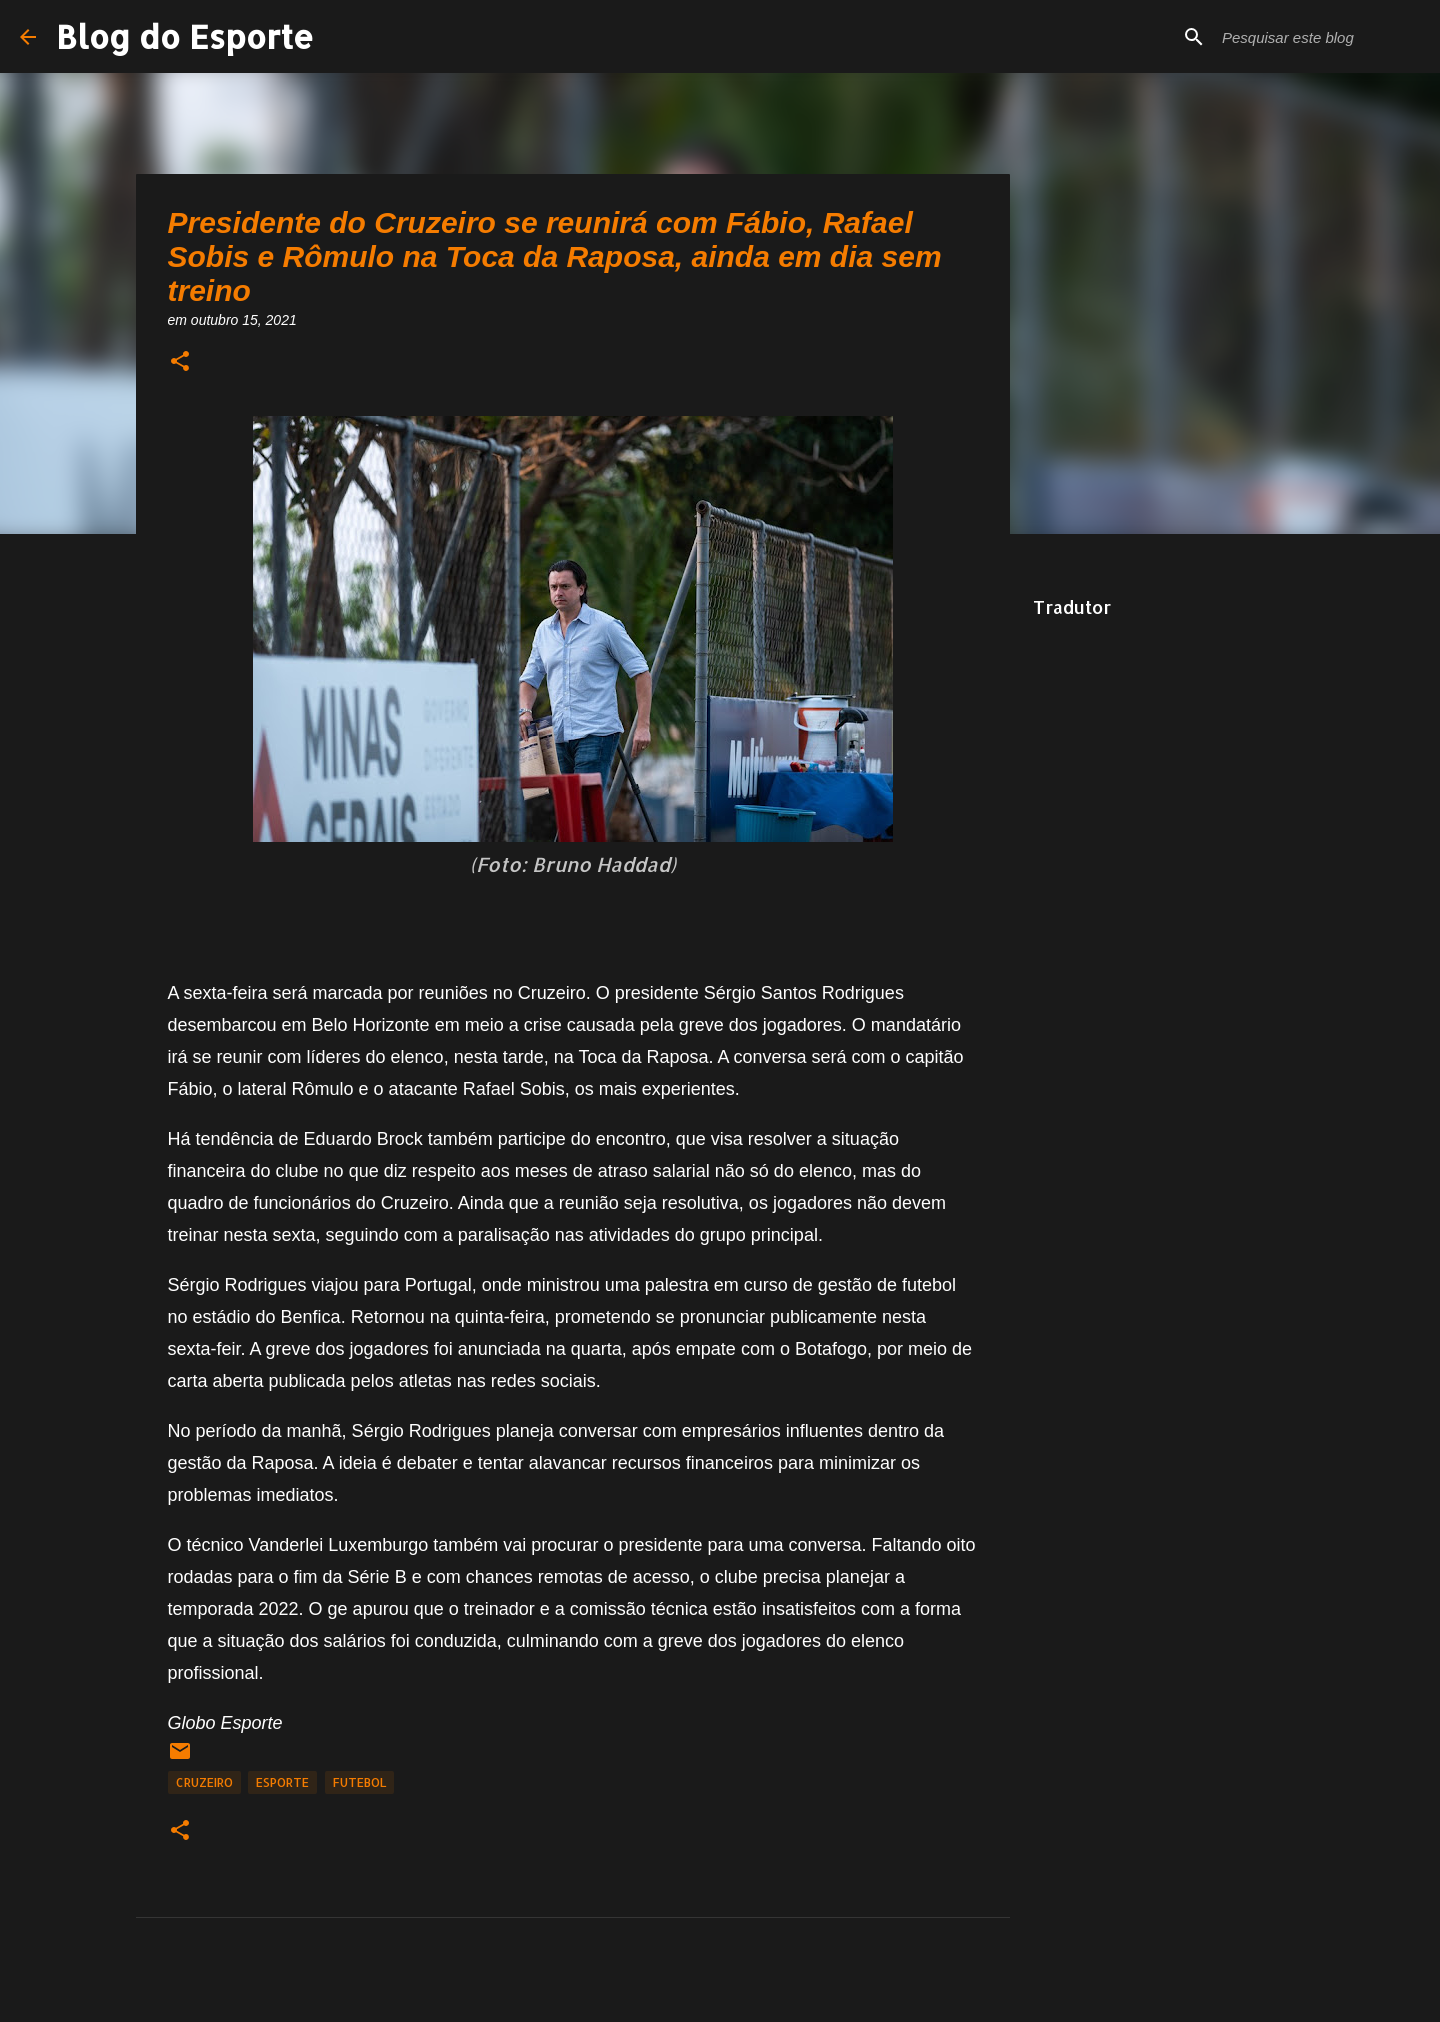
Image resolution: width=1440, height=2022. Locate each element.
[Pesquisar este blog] (1319, 37)
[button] (180, 362)
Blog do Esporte (185, 36)
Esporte (282, 1782)
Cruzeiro (204, 1782)
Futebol (359, 1782)
